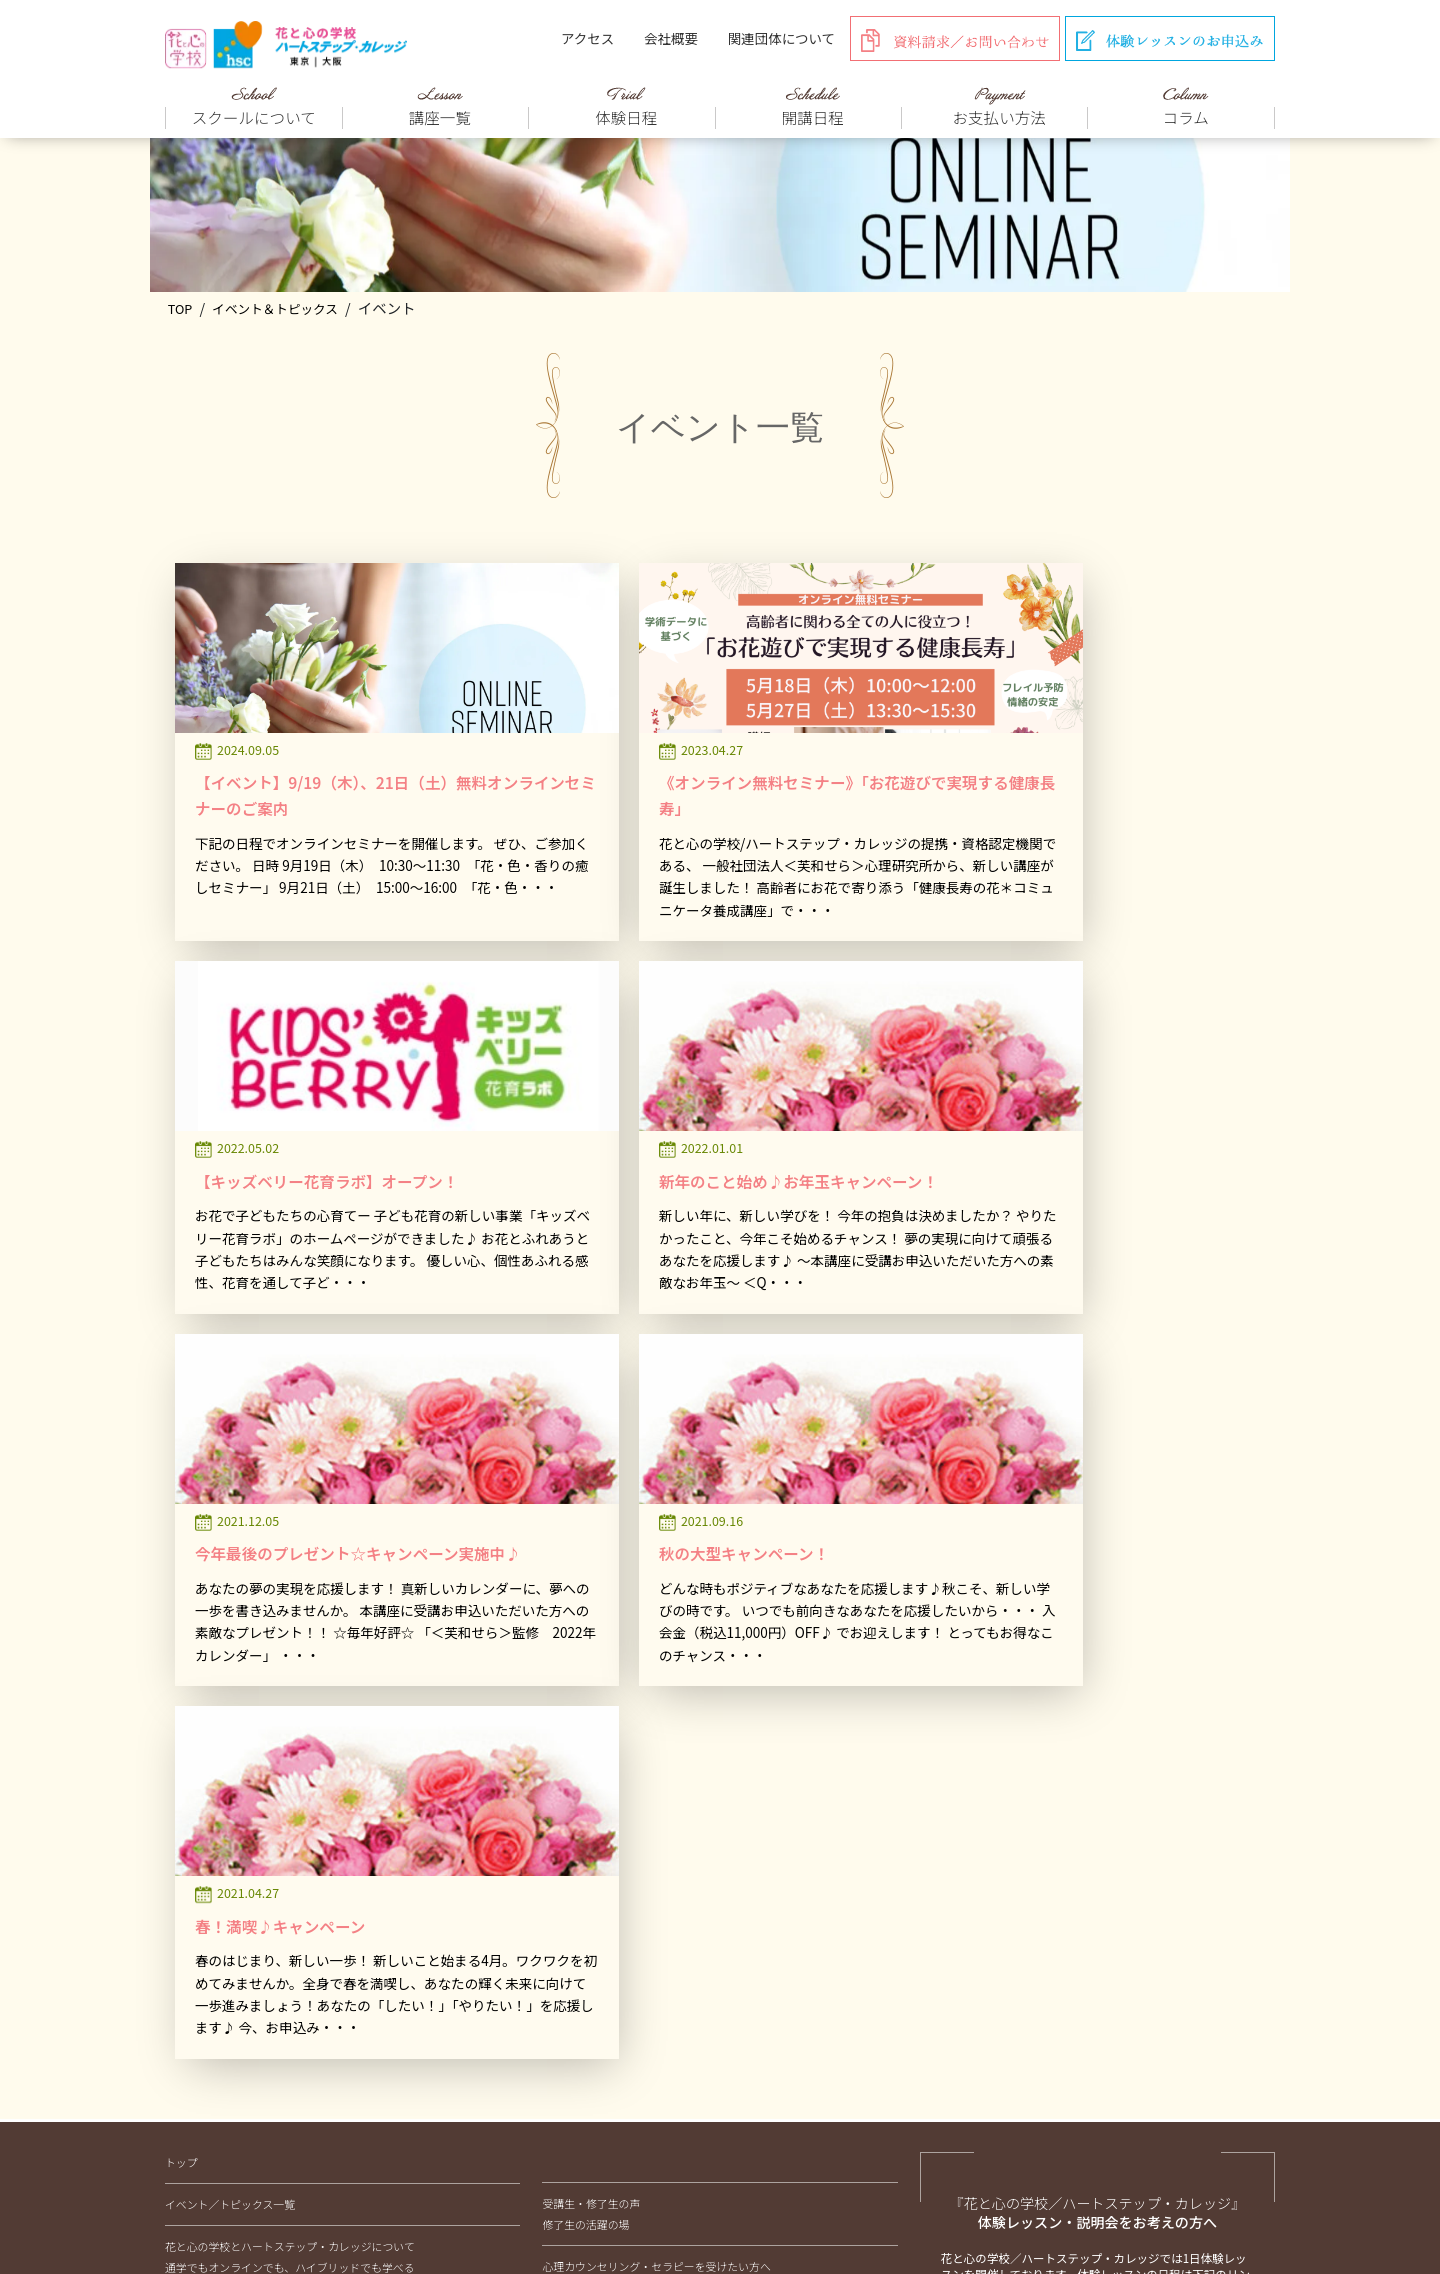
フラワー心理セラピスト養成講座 (262, 1850)
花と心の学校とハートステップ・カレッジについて (290, 1702)
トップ (181, 1618)
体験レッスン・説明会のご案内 (241, 2018)
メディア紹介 (574, 1806)
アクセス (587, 38)
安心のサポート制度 (214, 2061)
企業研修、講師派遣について (612, 1827)
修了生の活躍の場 (585, 1680)
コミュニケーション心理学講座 (257, 1913)
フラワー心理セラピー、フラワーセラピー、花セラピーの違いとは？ (333, 1744)
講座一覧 (187, 1807)
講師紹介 (564, 1785)
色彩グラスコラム (601, 1975)
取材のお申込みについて (601, 1870)
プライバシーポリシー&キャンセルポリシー (893, 2155)
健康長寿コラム (596, 1996)
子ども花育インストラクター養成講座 (273, 1871)
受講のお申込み (1054, 1882)
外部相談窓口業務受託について (618, 1848)
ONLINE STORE (578, 1743)
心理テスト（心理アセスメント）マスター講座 (295, 1955)
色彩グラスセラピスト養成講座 (257, 1892)
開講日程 (187, 2039)
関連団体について (781, 38)
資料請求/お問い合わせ (1075, 1930)
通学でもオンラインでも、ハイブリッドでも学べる (290, 1723)
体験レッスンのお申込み (1079, 1835)
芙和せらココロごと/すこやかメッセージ (658, 2038)
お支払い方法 (304, 2155)
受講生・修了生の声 (591, 1659)
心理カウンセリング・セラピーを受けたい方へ (656, 1722)
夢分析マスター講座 (230, 1976)
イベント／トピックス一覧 (230, 1660)
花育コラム (585, 1954)
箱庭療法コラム (596, 2017)
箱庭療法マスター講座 (235, 1934)
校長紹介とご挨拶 (208, 1765)
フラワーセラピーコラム (617, 1933)
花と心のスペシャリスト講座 (251, 1828)
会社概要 (671, 38)
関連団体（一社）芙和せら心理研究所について (598, 2155)
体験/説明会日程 (1056, 1788)
